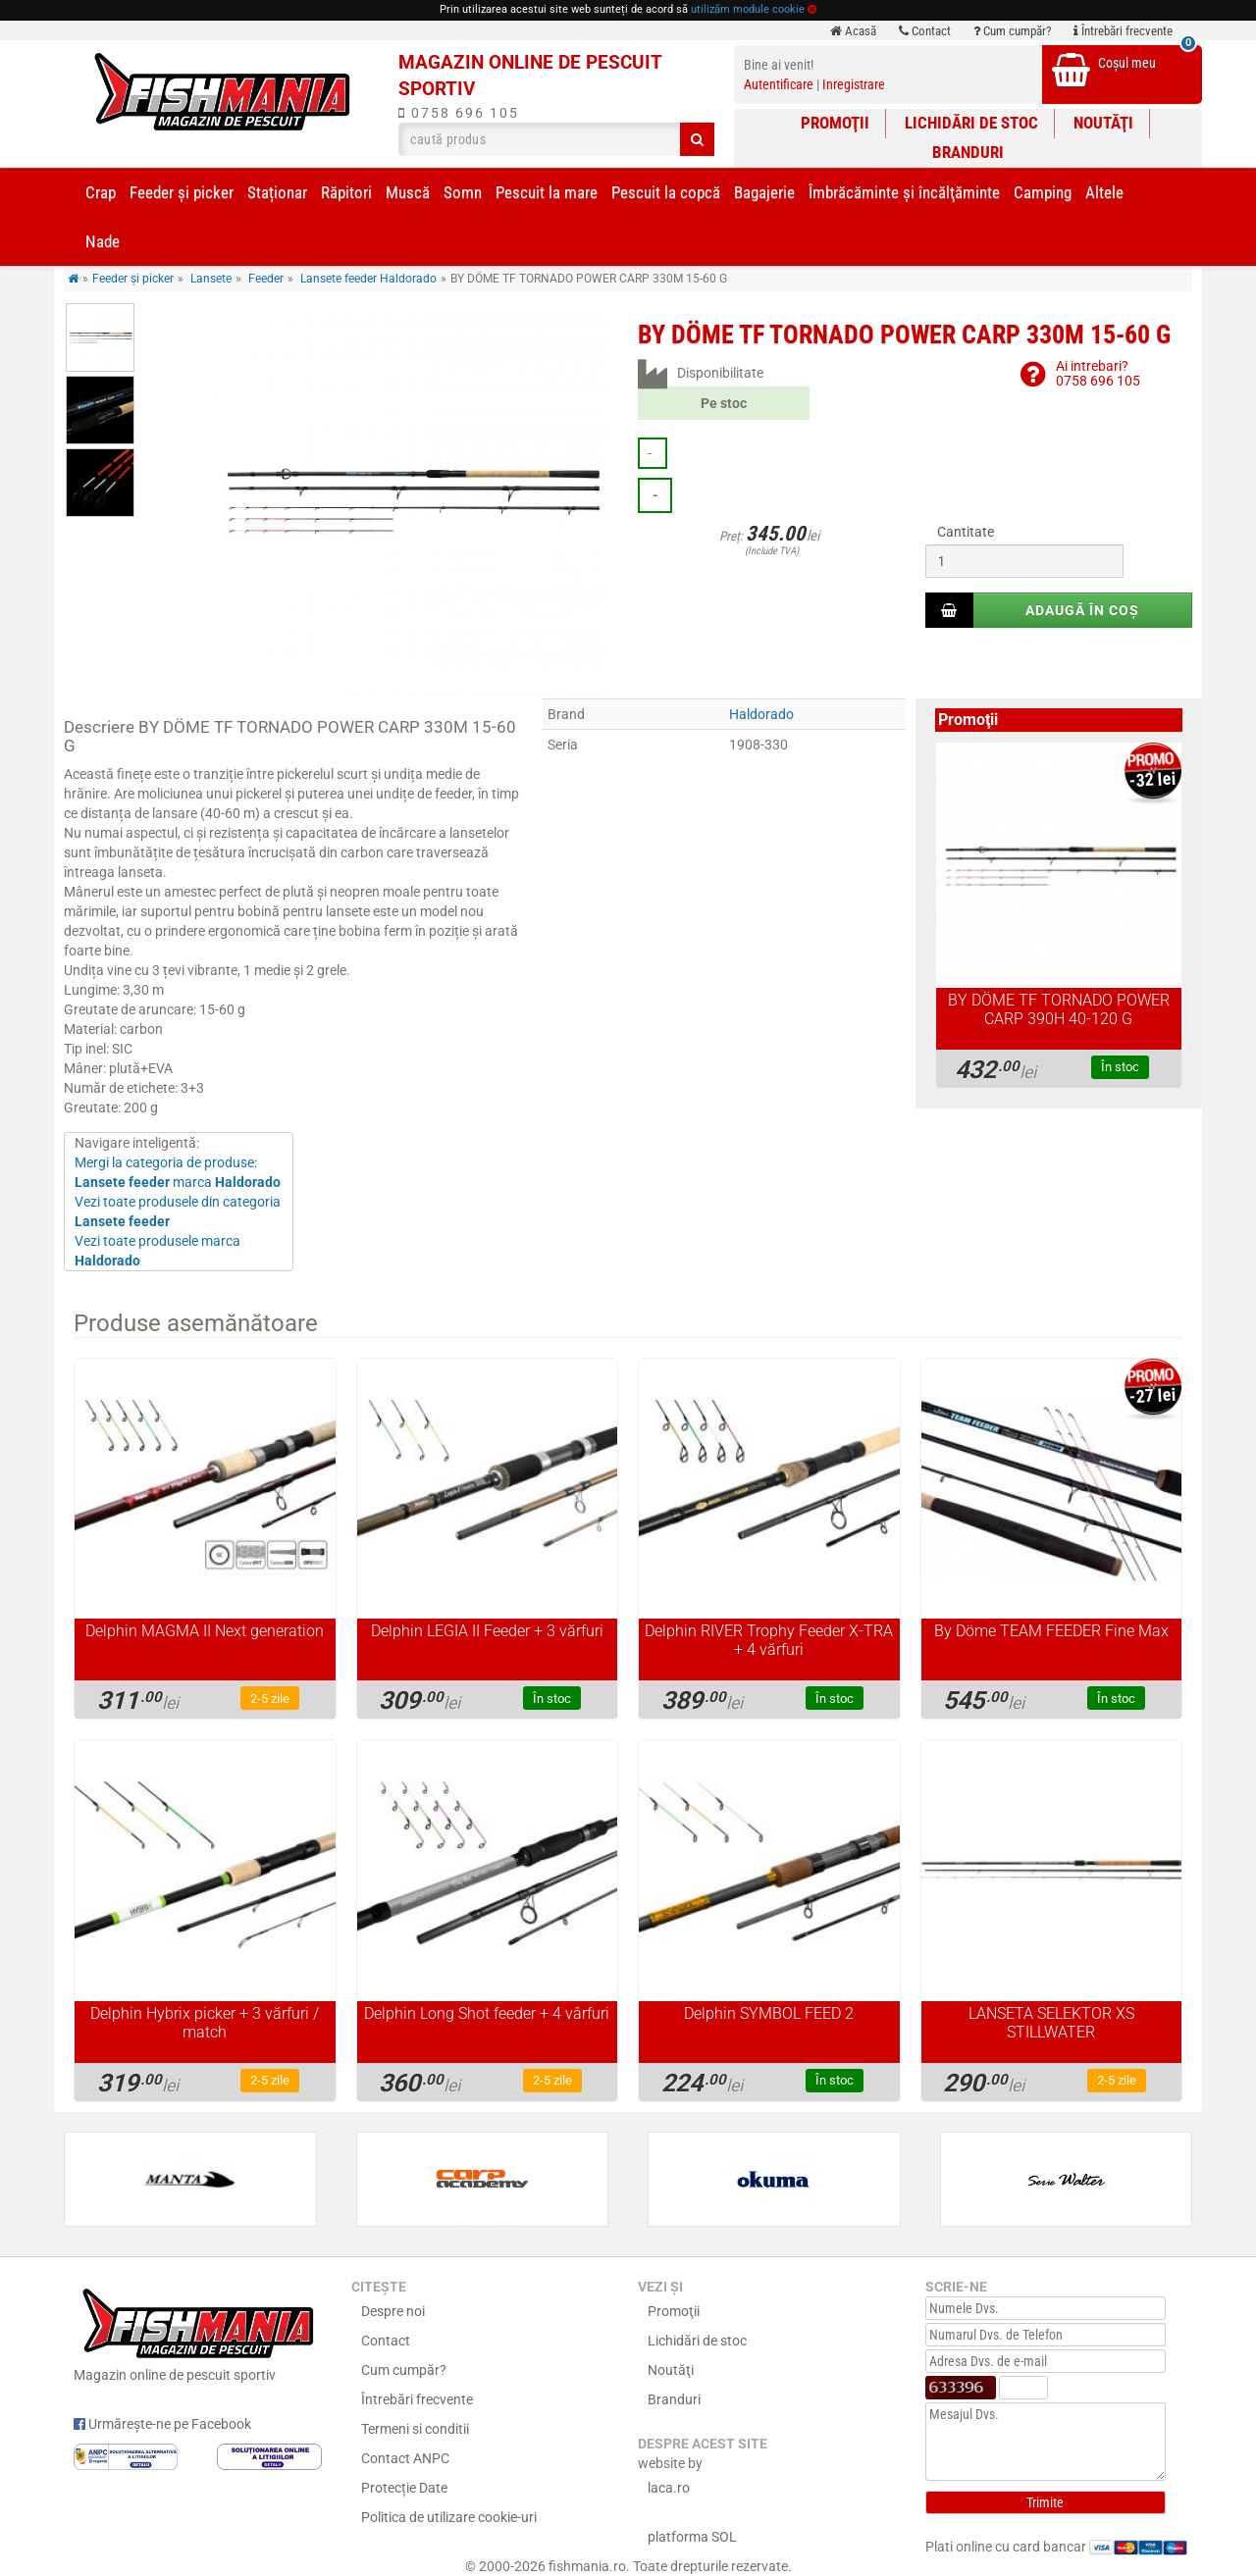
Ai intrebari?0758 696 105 (1098, 373)
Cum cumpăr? (1012, 31)
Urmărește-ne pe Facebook (162, 2424)
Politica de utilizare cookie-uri (449, 2517)
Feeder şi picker (182, 192)
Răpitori (346, 192)
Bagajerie (764, 192)
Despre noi (393, 2311)
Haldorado (761, 714)
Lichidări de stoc (971, 122)
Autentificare (778, 84)
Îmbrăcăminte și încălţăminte (904, 192)
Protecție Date (404, 2488)
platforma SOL (692, 2537)
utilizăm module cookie (748, 9)
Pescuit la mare (547, 192)
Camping (1043, 192)
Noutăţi (1103, 122)
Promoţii (835, 122)
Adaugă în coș (1082, 610)
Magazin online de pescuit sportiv (198, 2333)
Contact (925, 31)
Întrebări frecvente (1123, 31)
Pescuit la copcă (665, 192)
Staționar (277, 192)
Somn (463, 192)
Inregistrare (853, 84)
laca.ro (669, 2488)
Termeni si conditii (415, 2429)
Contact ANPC (405, 2458)
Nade (102, 241)
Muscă (408, 192)
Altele (1104, 192)
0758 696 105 (458, 113)
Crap (100, 192)
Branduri (968, 152)
